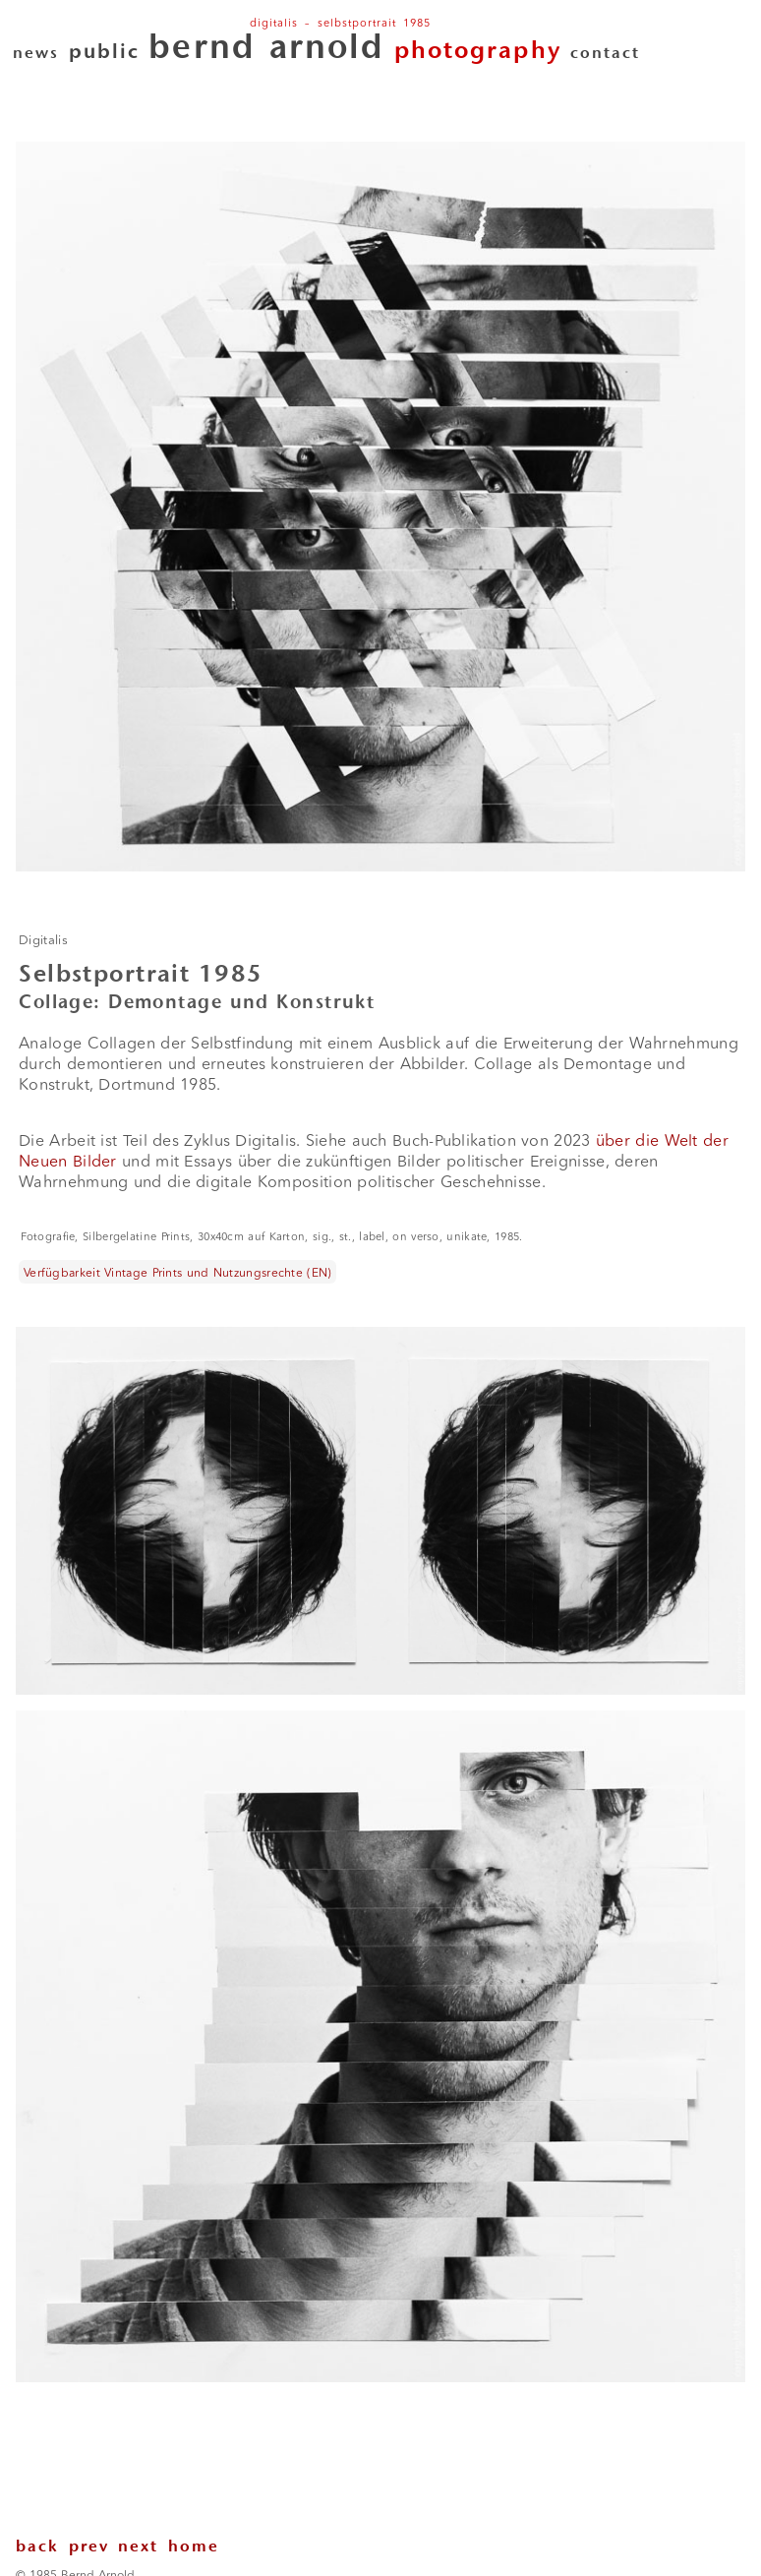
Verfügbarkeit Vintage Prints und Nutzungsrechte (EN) (178, 1271)
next (143, 2547)
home (193, 2547)
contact (605, 54)
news (36, 54)
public (104, 53)
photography (477, 52)
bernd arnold (266, 50)
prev (94, 2547)
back (42, 2547)
